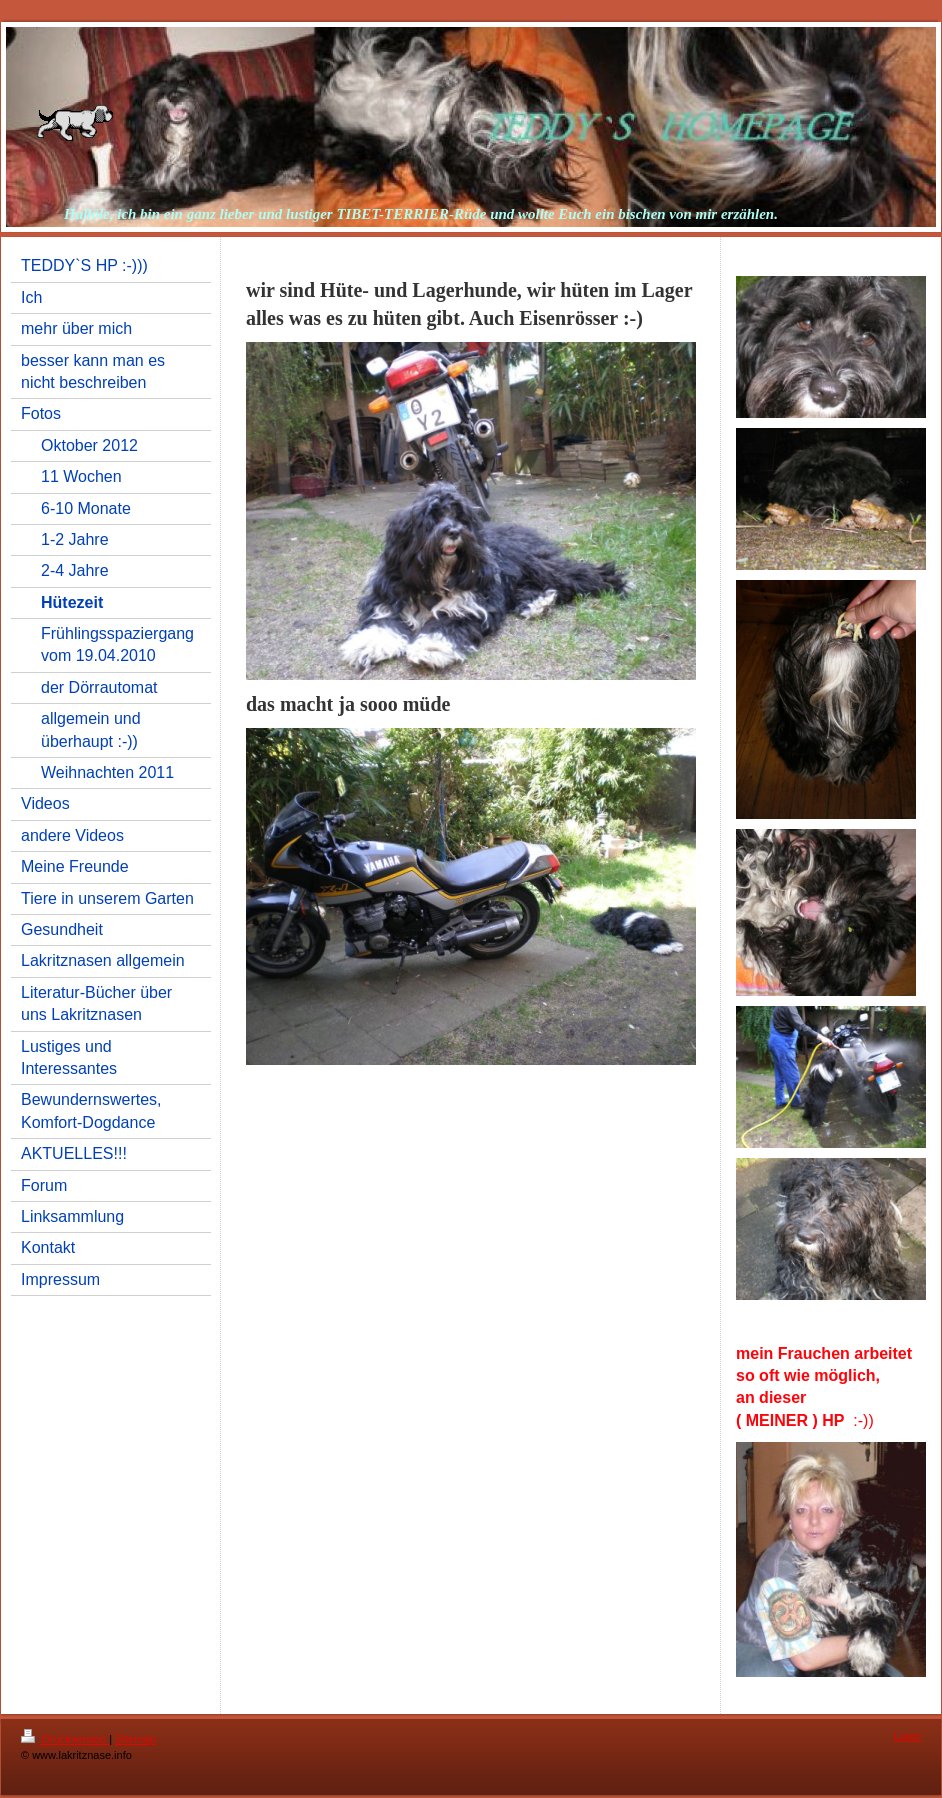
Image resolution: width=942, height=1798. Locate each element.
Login (907, 1736)
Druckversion (65, 1739)
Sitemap (135, 1739)
